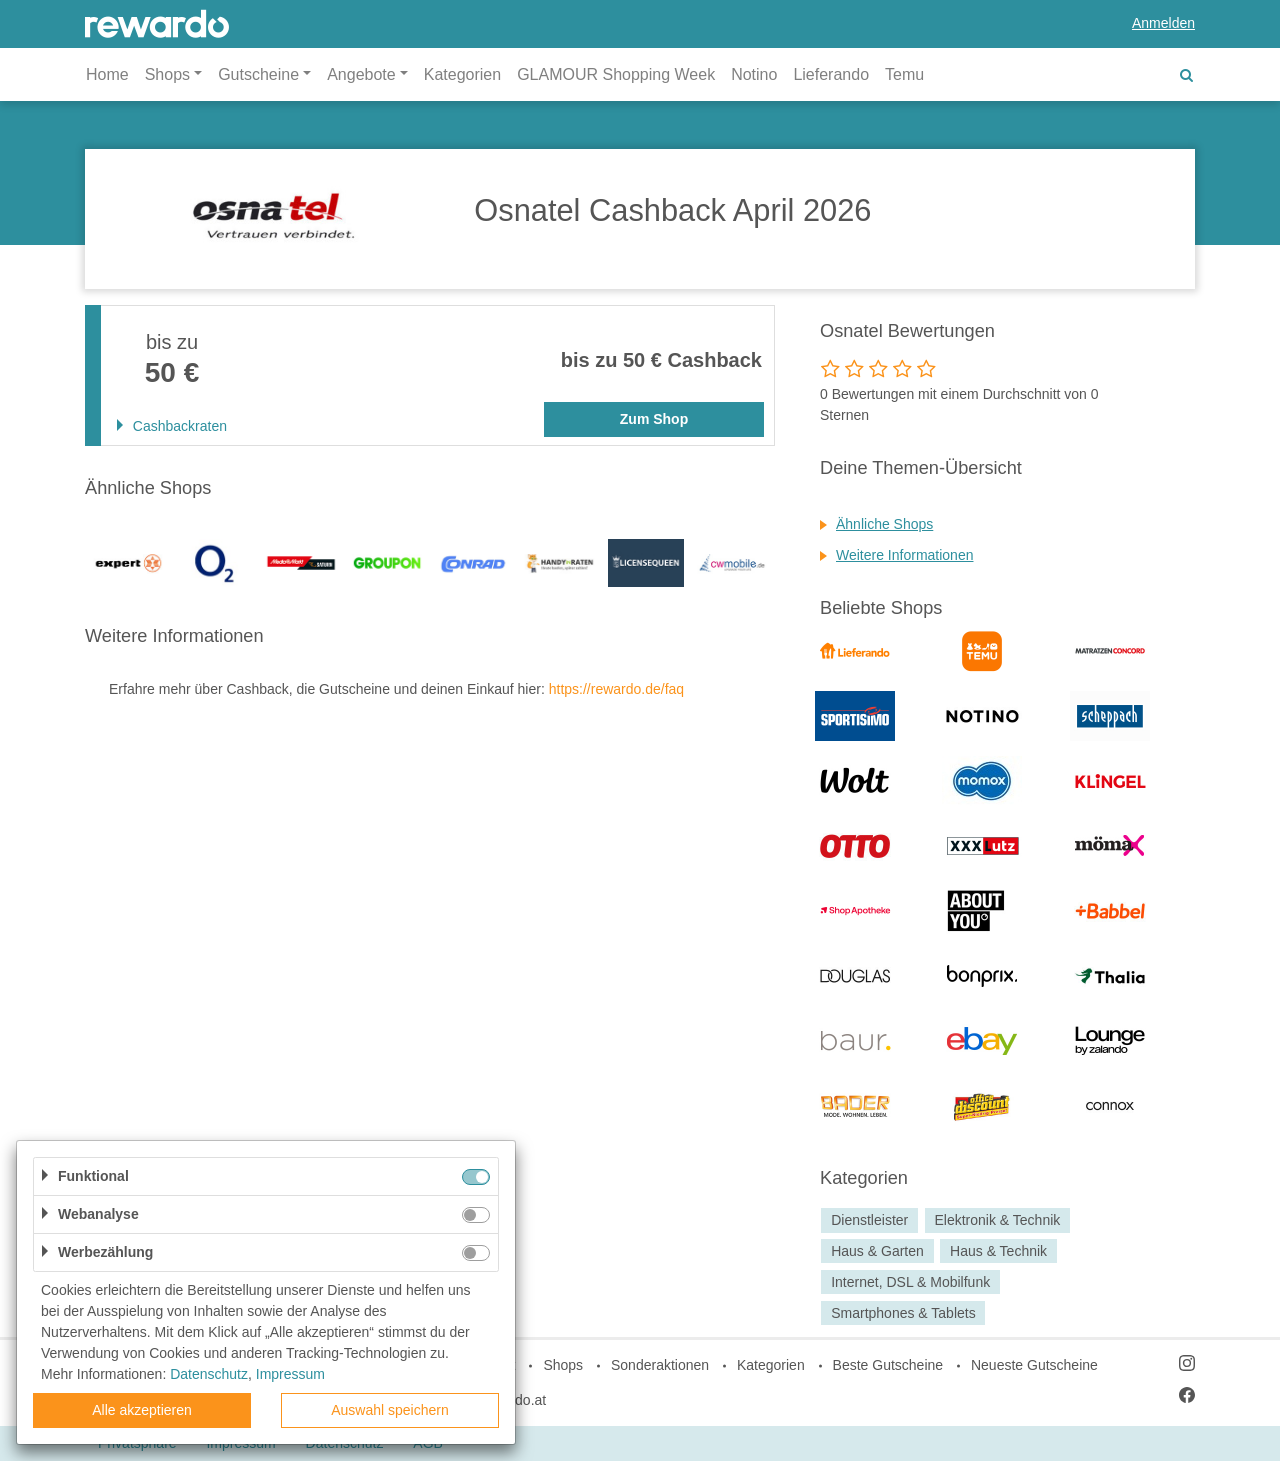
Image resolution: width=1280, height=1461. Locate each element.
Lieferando (831, 74)
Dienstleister (869, 1220)
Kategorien (462, 74)
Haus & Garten (877, 1251)
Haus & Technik (998, 1251)
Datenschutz (209, 1374)
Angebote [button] (361, 74)
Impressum (290, 1374)
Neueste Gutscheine (1034, 1365)
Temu (904, 74)
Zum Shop (654, 419)
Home (107, 74)
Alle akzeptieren (142, 1410)
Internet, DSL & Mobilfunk (910, 1282)
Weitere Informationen (904, 555)
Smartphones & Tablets (903, 1313)
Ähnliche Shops (884, 524)
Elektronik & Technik (997, 1220)
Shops (563, 1365)
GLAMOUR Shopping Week (616, 74)
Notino (754, 74)
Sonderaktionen (660, 1365)
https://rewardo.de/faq (616, 689)
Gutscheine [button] (258, 74)
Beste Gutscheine (888, 1365)
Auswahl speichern (390, 1410)
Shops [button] (167, 74)
